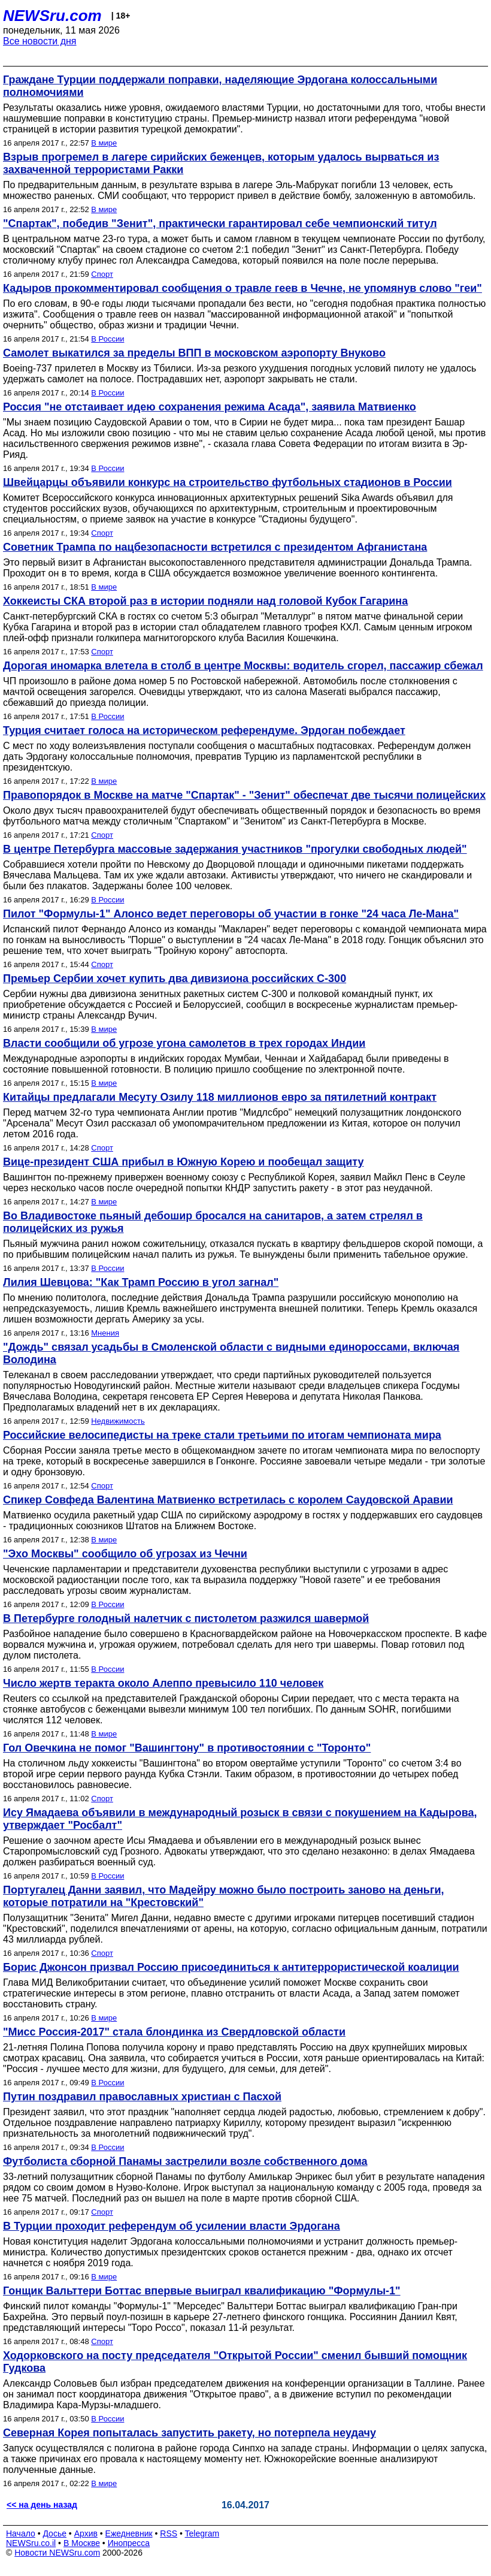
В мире (104, 142)
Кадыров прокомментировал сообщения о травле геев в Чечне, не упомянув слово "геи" (242, 288)
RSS (168, 2533)
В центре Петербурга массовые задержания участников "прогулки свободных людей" (235, 849)
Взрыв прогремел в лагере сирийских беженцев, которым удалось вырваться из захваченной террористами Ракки (221, 163)
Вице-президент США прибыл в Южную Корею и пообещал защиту (183, 1162)
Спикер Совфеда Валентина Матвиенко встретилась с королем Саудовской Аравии (228, 1500)
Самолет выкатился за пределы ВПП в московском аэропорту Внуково (194, 353)
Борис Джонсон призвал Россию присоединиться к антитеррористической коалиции (231, 1967)
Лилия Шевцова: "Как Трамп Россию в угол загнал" (140, 1282)
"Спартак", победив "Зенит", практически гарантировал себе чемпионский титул (220, 223)
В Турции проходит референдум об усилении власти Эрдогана (171, 2226)
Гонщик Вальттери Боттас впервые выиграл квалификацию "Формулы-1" (202, 2291)
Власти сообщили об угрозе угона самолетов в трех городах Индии (184, 1043)
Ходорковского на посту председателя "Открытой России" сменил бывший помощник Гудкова (235, 2361)
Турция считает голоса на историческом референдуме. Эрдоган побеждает (204, 730)
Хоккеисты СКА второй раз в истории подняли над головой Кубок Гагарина (205, 601)
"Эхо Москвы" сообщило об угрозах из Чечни (125, 1554)
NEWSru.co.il (31, 2543)
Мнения (105, 1332)
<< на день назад (42, 2504)
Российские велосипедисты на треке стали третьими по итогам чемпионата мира (222, 1435)
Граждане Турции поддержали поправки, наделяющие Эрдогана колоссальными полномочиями (220, 86)
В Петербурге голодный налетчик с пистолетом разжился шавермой (186, 1618)
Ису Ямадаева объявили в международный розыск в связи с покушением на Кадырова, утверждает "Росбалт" (240, 1819)
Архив (86, 2533)
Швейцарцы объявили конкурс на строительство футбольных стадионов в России (227, 482)
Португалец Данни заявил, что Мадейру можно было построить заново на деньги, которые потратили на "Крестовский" (223, 1896)
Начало (20, 2533)
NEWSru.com (52, 16)
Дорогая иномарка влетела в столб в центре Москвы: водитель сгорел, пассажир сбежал (243, 666)
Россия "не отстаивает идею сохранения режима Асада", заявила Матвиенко (209, 407)
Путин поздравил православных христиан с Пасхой (142, 2097)
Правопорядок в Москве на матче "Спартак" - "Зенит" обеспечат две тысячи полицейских (244, 795)
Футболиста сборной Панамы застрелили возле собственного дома (185, 2161)
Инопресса (129, 2543)
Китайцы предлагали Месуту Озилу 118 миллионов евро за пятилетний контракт (220, 1097)
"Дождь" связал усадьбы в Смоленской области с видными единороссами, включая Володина (231, 1353)
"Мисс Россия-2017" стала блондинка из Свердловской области (174, 2032)
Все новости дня (40, 41)
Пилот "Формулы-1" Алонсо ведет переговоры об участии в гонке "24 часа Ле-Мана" (231, 914)
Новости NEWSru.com (57, 2552)
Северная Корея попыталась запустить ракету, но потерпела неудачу (189, 2433)
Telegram (202, 2533)
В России (107, 338)
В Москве (81, 2543)
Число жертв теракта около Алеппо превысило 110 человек (163, 1683)
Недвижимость (117, 1421)
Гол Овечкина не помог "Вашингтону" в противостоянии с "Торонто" (187, 1748)
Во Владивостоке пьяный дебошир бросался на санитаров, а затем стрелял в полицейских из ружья (213, 1222)
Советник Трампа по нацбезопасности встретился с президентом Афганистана (215, 547)
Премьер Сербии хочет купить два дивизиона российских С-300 (174, 979)
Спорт (102, 274)
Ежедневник (129, 2533)
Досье (54, 2533)
